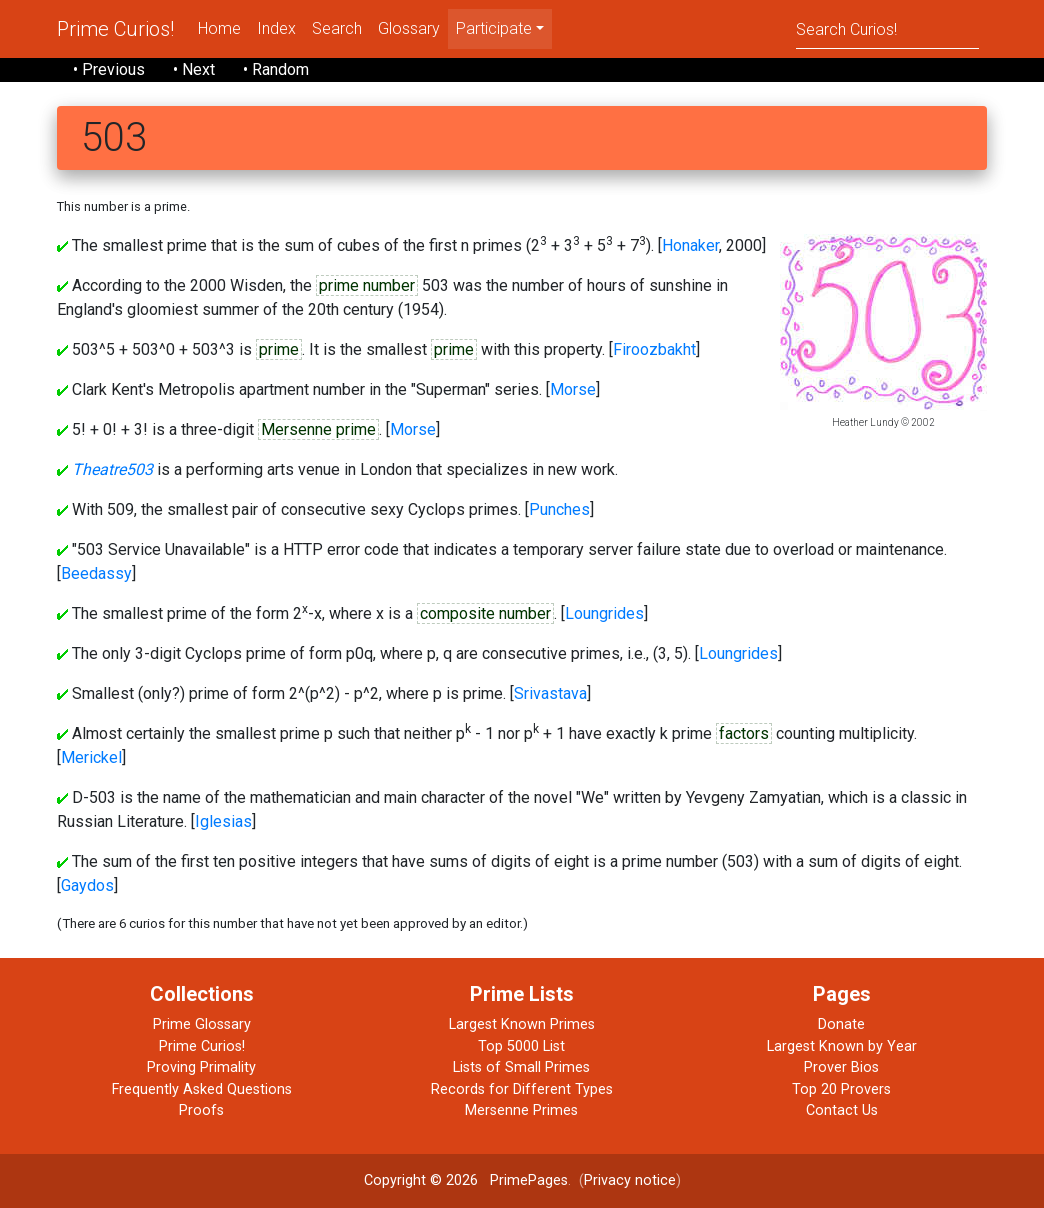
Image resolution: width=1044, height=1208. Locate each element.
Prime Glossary (202, 1024)
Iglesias (223, 821)
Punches (559, 509)
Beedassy (96, 573)
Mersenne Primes (521, 1110)
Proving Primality (201, 1067)
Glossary (409, 28)
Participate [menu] (494, 28)
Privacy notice (630, 1180)
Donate (841, 1024)
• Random (276, 69)
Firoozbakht (654, 349)
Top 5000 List (521, 1046)
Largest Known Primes (522, 1024)
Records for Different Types (522, 1089)
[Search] (887, 28)
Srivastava (550, 693)
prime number (367, 285)
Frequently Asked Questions (202, 1089)
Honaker (690, 245)
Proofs (201, 1110)
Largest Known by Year (842, 1046)
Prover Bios (841, 1067)
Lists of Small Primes (521, 1067)
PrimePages (529, 1180)
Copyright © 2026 (421, 1180)
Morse (573, 389)
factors (744, 733)
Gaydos (87, 885)
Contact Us (842, 1110)
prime (279, 349)
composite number (485, 613)
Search (337, 28)
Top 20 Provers (841, 1089)
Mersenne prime (318, 429)
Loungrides (604, 613)
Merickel (91, 757)
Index (276, 28)
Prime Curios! (115, 29)
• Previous (109, 69)
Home (219, 28)
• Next (194, 69)
